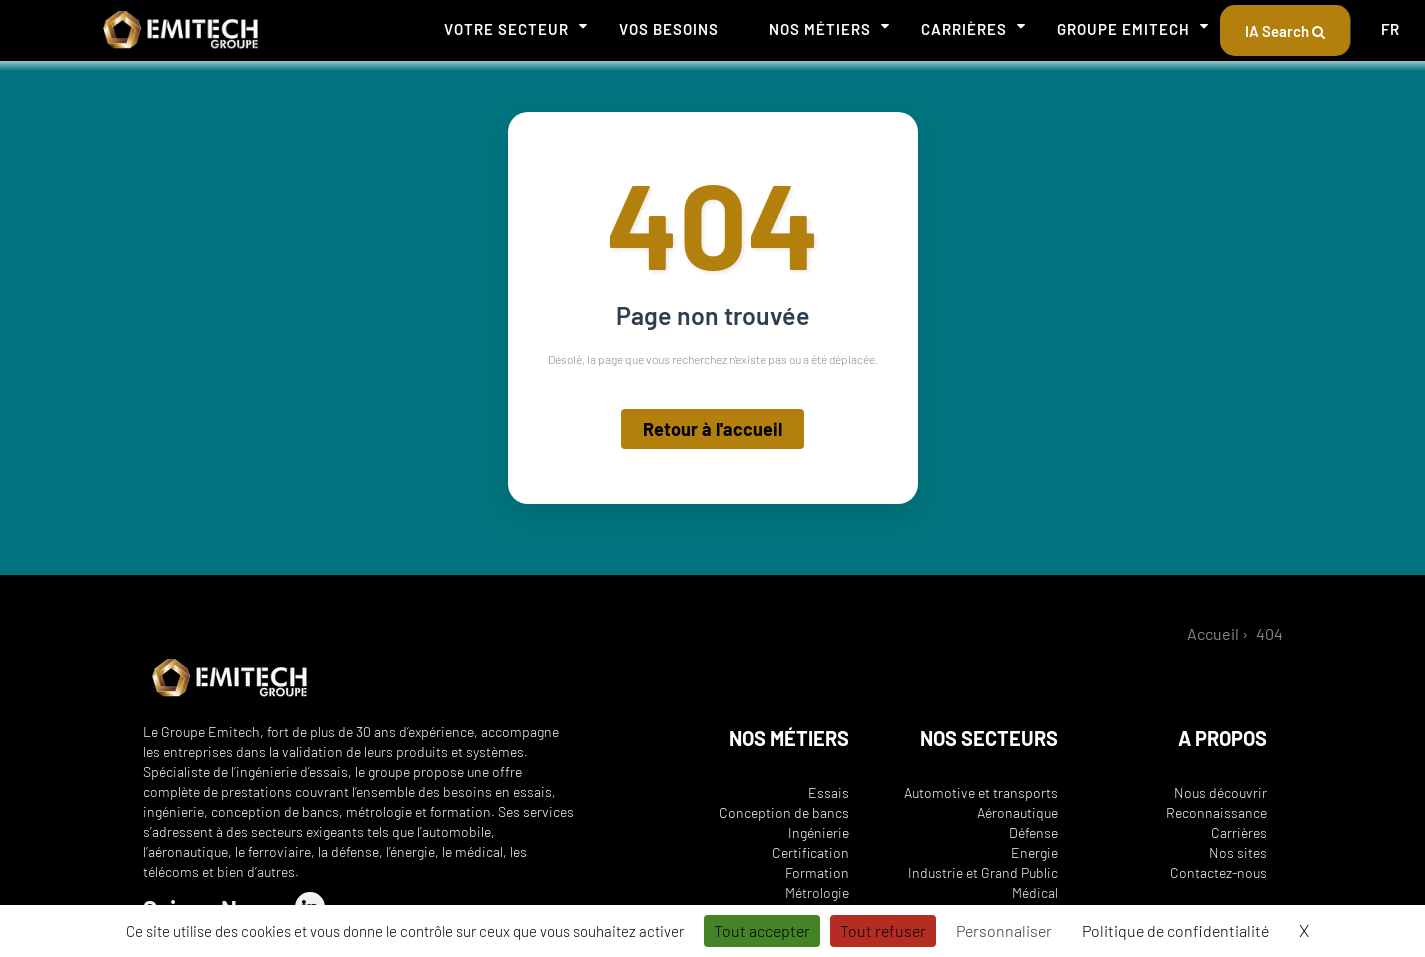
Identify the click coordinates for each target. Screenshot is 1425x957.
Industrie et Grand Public (983, 872)
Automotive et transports (981, 792)
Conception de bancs (784, 812)
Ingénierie (818, 832)
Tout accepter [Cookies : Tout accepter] (762, 930)
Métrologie (817, 892)
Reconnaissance (1216, 812)
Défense (1033, 832)
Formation (817, 872)
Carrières (964, 29)
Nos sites (1238, 852)
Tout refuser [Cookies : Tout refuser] (883, 930)
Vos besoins (669, 29)
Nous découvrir (1220, 792)
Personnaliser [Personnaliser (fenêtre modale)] (1004, 930)
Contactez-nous (1218, 872)
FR (1390, 29)
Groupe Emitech (1123, 29)
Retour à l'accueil (712, 432)
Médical (1035, 892)
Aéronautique (1017, 812)
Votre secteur (506, 29)
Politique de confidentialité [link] (1175, 930)
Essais (828, 792)
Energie (1034, 852)
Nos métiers (820, 29)
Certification (810, 852)
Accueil (1213, 633)
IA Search (1285, 31)
